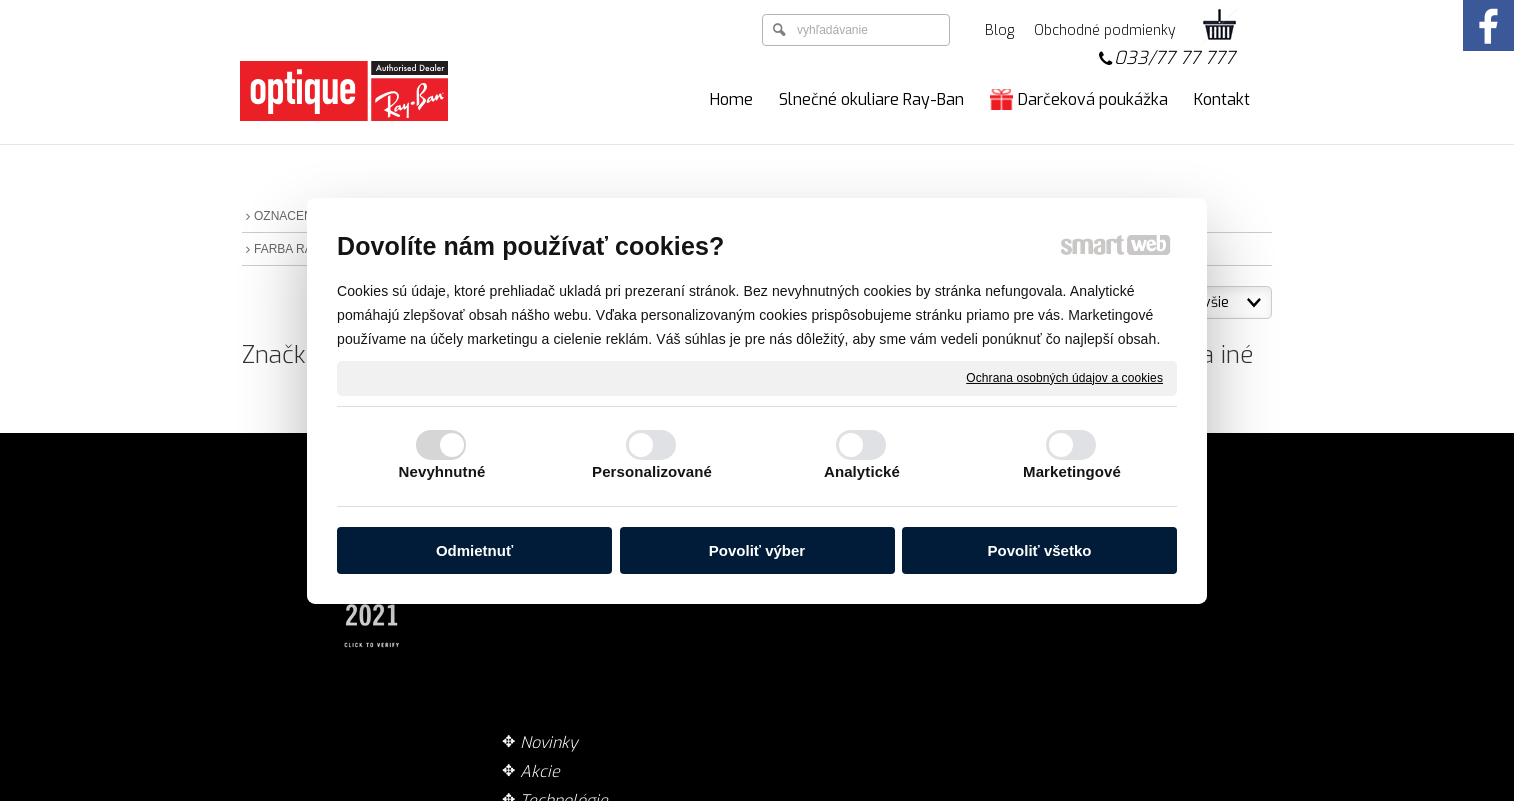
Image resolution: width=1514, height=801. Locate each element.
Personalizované (652, 471)
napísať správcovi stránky (711, 791)
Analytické (862, 471)
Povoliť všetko (1040, 550)
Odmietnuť (474, 550)
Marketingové (1072, 471)
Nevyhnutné (442, 471)
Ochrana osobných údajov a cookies (1064, 377)
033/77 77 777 (1174, 58)
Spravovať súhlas (1075, 791)
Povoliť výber (757, 550)
